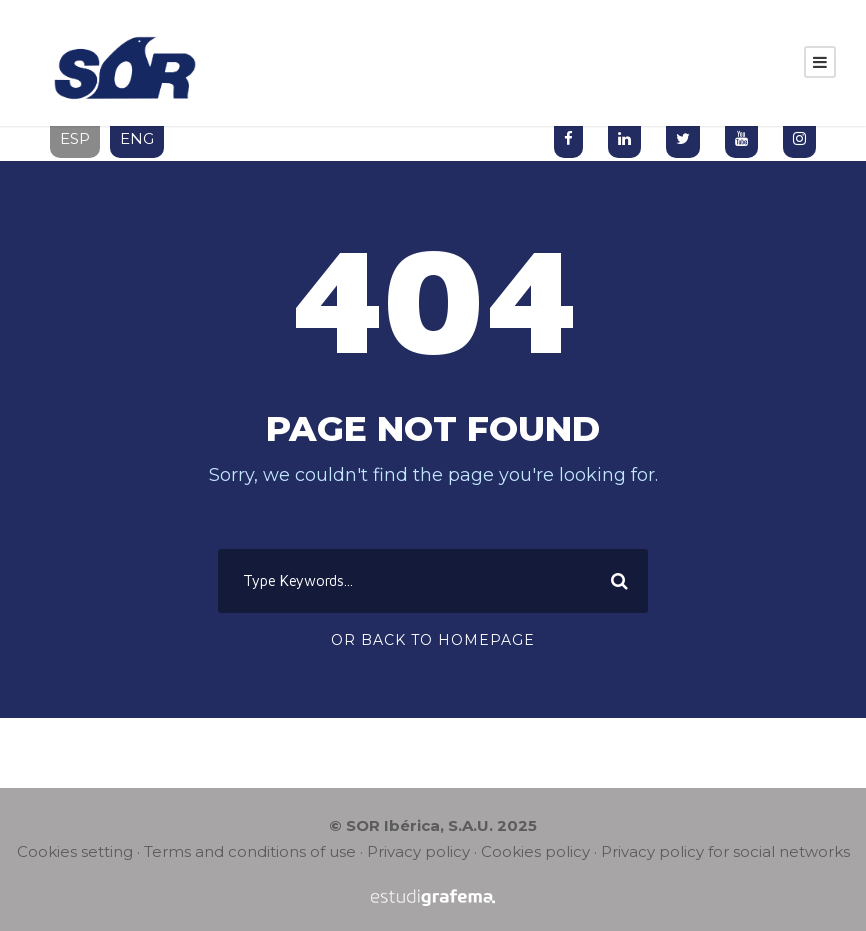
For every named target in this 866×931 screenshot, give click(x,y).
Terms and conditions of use (250, 851)
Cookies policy (535, 851)
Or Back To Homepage (433, 640)
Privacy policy (418, 851)
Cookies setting (75, 851)
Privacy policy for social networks (725, 851)
